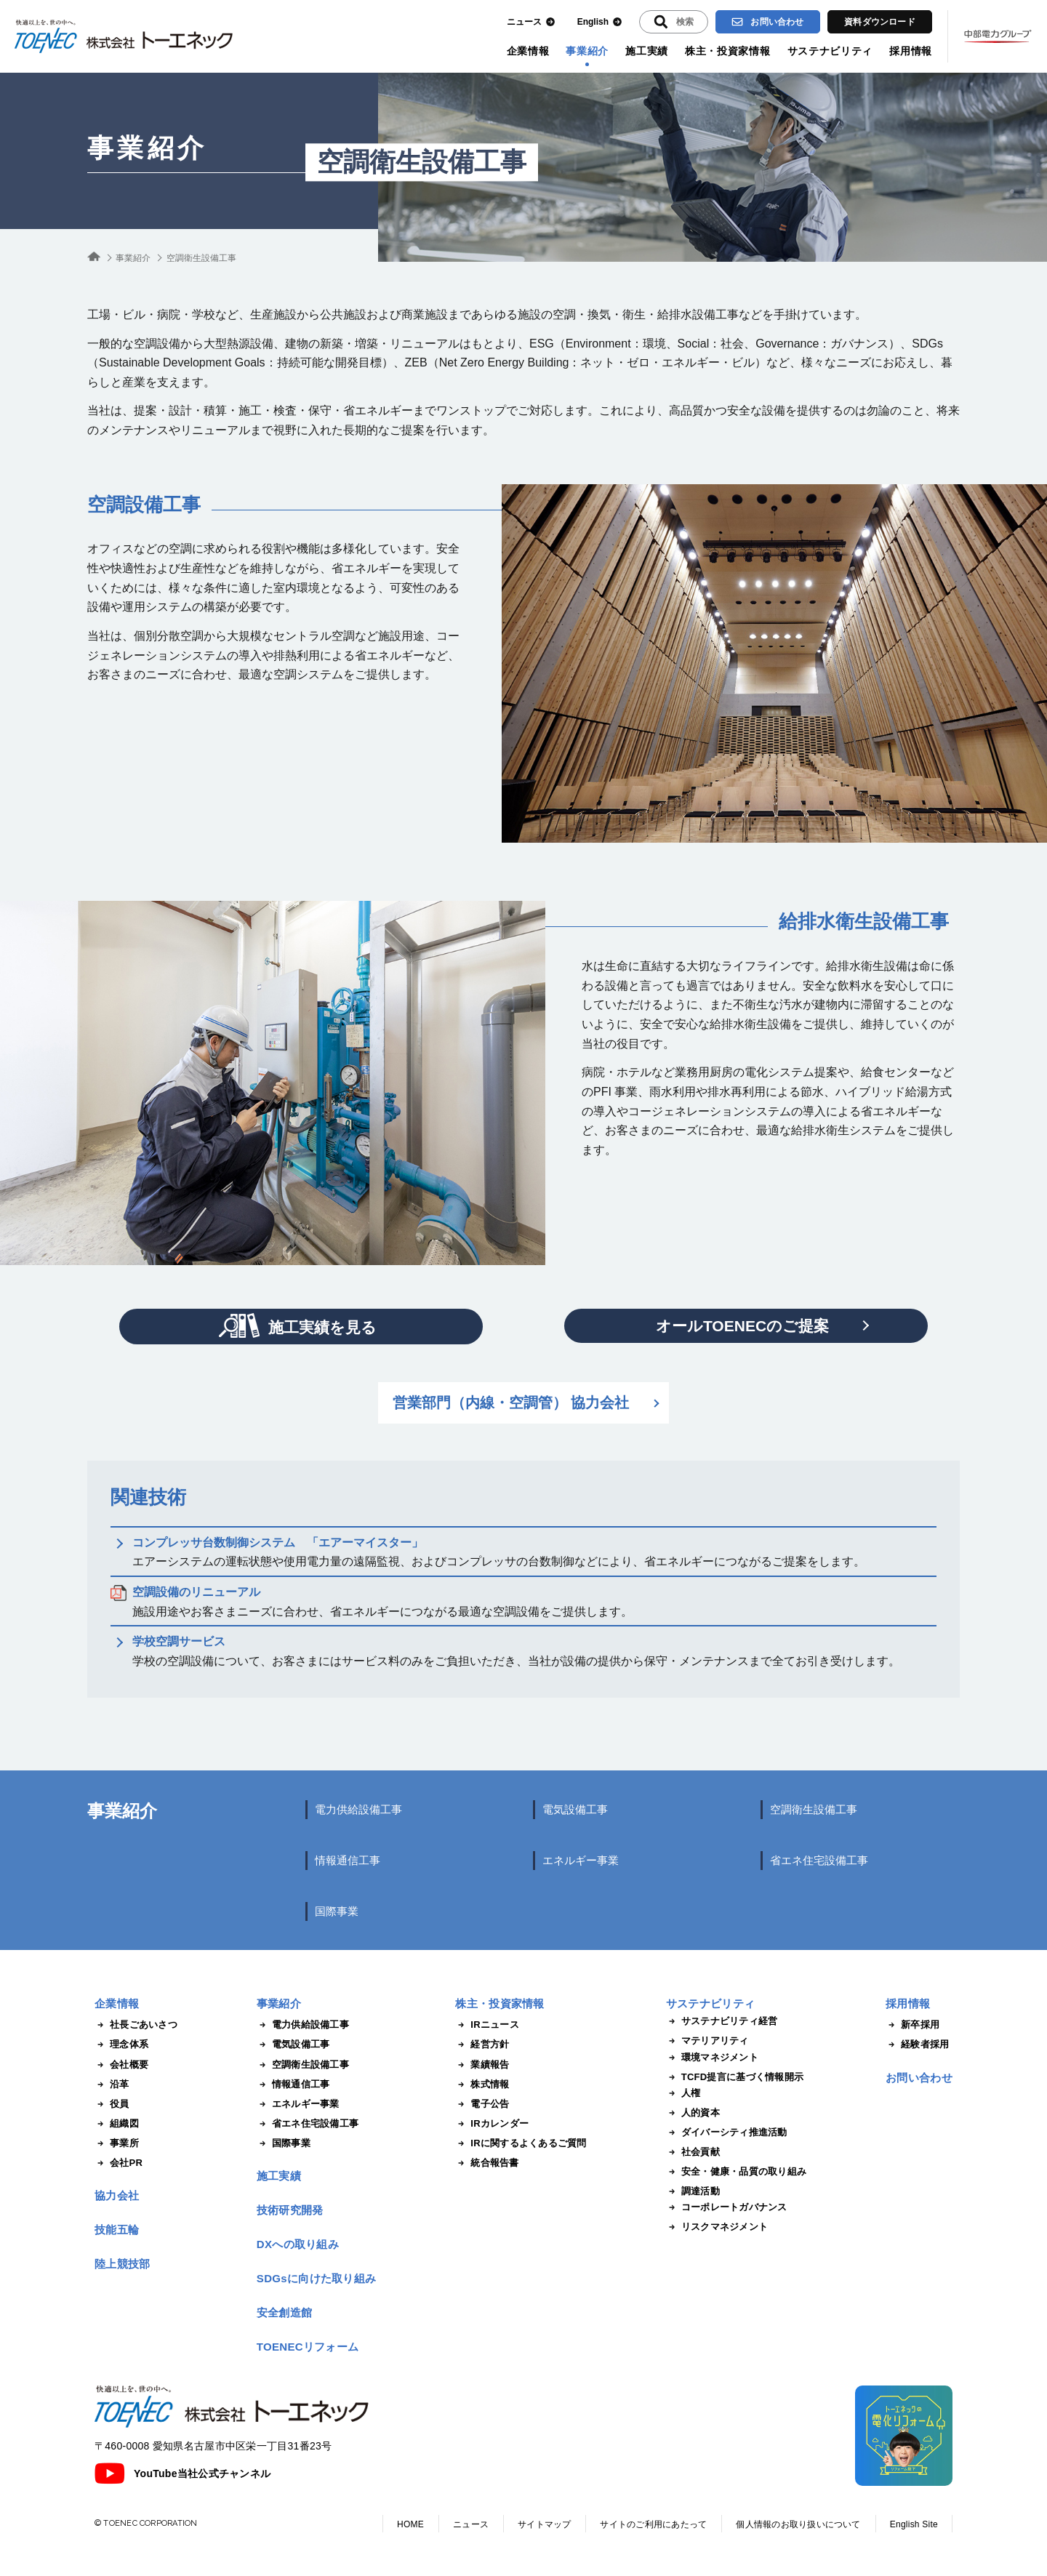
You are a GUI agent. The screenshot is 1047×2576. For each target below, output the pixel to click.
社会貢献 (693, 2152)
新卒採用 (912, 2025)
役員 (112, 2104)
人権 (683, 2093)
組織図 (117, 2124)
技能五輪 (117, 2229)
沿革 (112, 2084)
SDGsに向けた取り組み (316, 2278)
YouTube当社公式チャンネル (182, 2473)
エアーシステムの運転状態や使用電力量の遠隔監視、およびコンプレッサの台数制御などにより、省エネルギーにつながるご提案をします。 (498, 1552)
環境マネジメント (712, 2057)
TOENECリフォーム (308, 2346)
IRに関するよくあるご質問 (520, 2143)
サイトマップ (544, 2524)
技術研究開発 (290, 2210)
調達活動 (693, 2191)
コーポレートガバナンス (726, 2207)
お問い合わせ (767, 22)
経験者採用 (917, 2044)
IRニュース (487, 2025)
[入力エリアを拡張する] (673, 21)
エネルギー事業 (580, 1860)
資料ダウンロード (879, 22)
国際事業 (336, 1911)
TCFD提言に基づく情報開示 (734, 2077)
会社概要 (121, 2065)
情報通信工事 (347, 1860)
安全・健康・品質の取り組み (736, 2172)
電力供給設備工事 (358, 1809)
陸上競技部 (123, 2264)
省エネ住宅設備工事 (819, 1860)
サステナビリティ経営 (722, 2021)
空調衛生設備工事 (813, 1809)
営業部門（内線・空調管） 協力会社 (511, 1403)
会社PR (119, 2163)
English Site (914, 2524)
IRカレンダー (492, 2124)
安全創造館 (285, 2312)
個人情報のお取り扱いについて (798, 2524)
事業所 (117, 2143)
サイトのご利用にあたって (653, 2524)
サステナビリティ (830, 51)
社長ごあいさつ (136, 2025)
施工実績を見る (298, 1325)
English (599, 22)
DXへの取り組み (298, 2244)
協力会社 (117, 2195)
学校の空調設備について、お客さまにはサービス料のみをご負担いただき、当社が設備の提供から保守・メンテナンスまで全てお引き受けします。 (516, 1651)
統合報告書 (486, 2163)
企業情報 (528, 51)
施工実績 (646, 51)
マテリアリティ (707, 2041)
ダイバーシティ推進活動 (726, 2132)
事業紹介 (587, 51)
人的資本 (693, 2113)
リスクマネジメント (717, 2227)
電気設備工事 (575, 1809)
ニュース (531, 22)
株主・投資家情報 (728, 51)
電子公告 (482, 2104)
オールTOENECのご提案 (742, 1325)
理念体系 (121, 2044)
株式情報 (482, 2084)
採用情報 (910, 51)
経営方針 (482, 2044)
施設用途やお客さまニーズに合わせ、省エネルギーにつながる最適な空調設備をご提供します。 (382, 1602)
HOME (410, 2524)
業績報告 (482, 2065)
